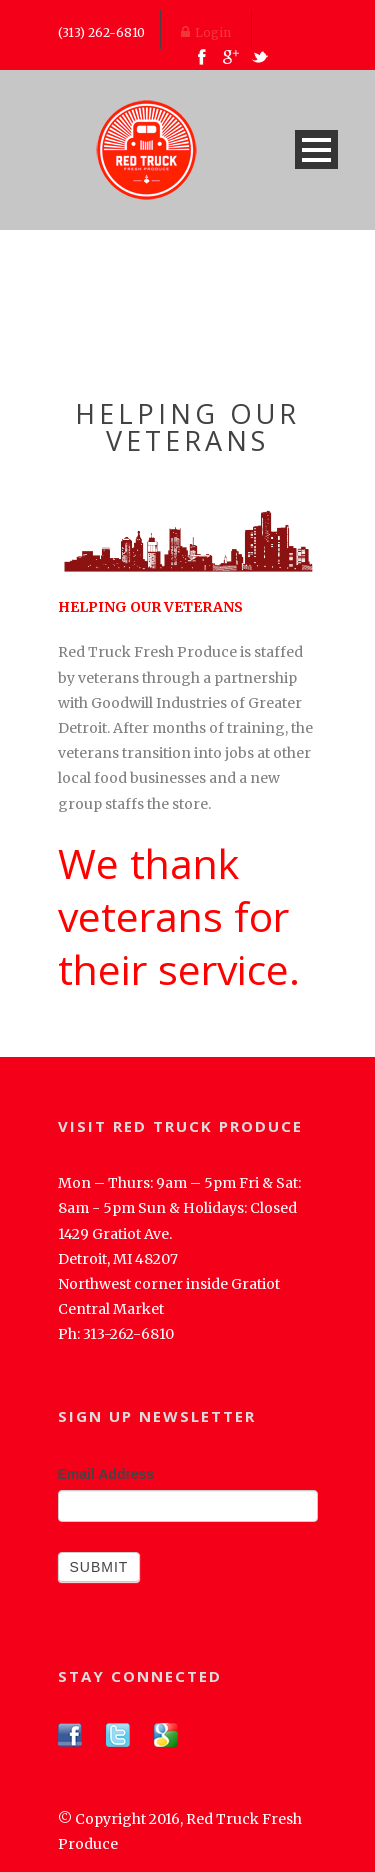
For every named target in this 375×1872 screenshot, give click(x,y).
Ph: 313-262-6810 (116, 1334)
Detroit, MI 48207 (118, 1259)
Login (206, 32)
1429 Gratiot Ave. (115, 1234)
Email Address (106, 1474)
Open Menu (316, 149)
